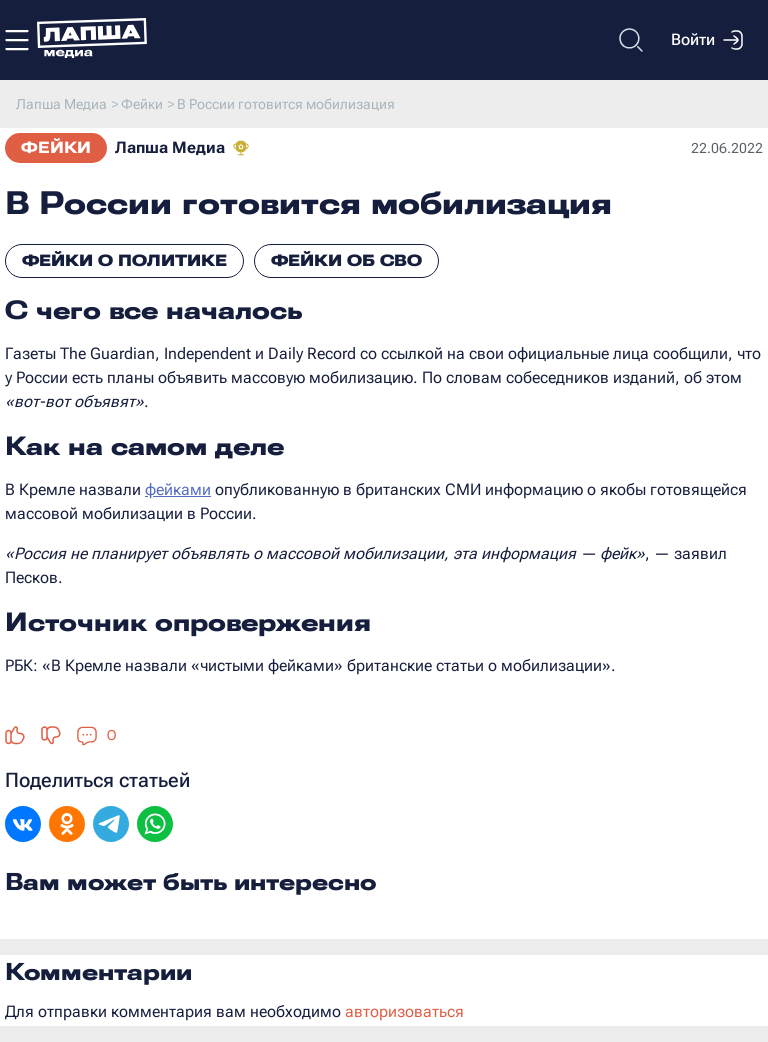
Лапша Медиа (170, 147)
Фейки (56, 147)
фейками (178, 489)
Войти (707, 40)
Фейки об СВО (346, 260)
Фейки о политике (124, 260)
